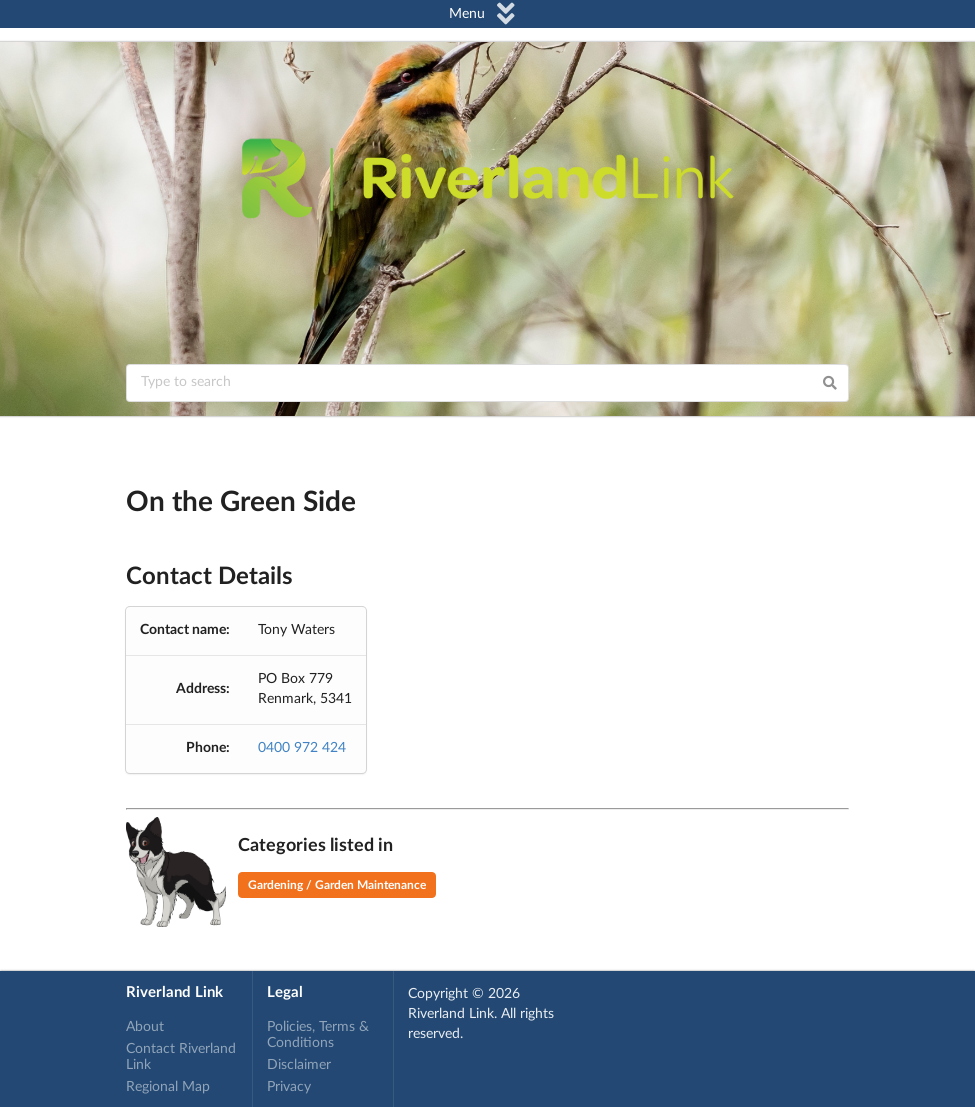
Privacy (289, 1087)
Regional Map (168, 1087)
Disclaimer (299, 1065)
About (145, 1027)
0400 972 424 (302, 748)
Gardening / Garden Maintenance (337, 885)
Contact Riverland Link (181, 1057)
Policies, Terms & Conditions (318, 1035)
